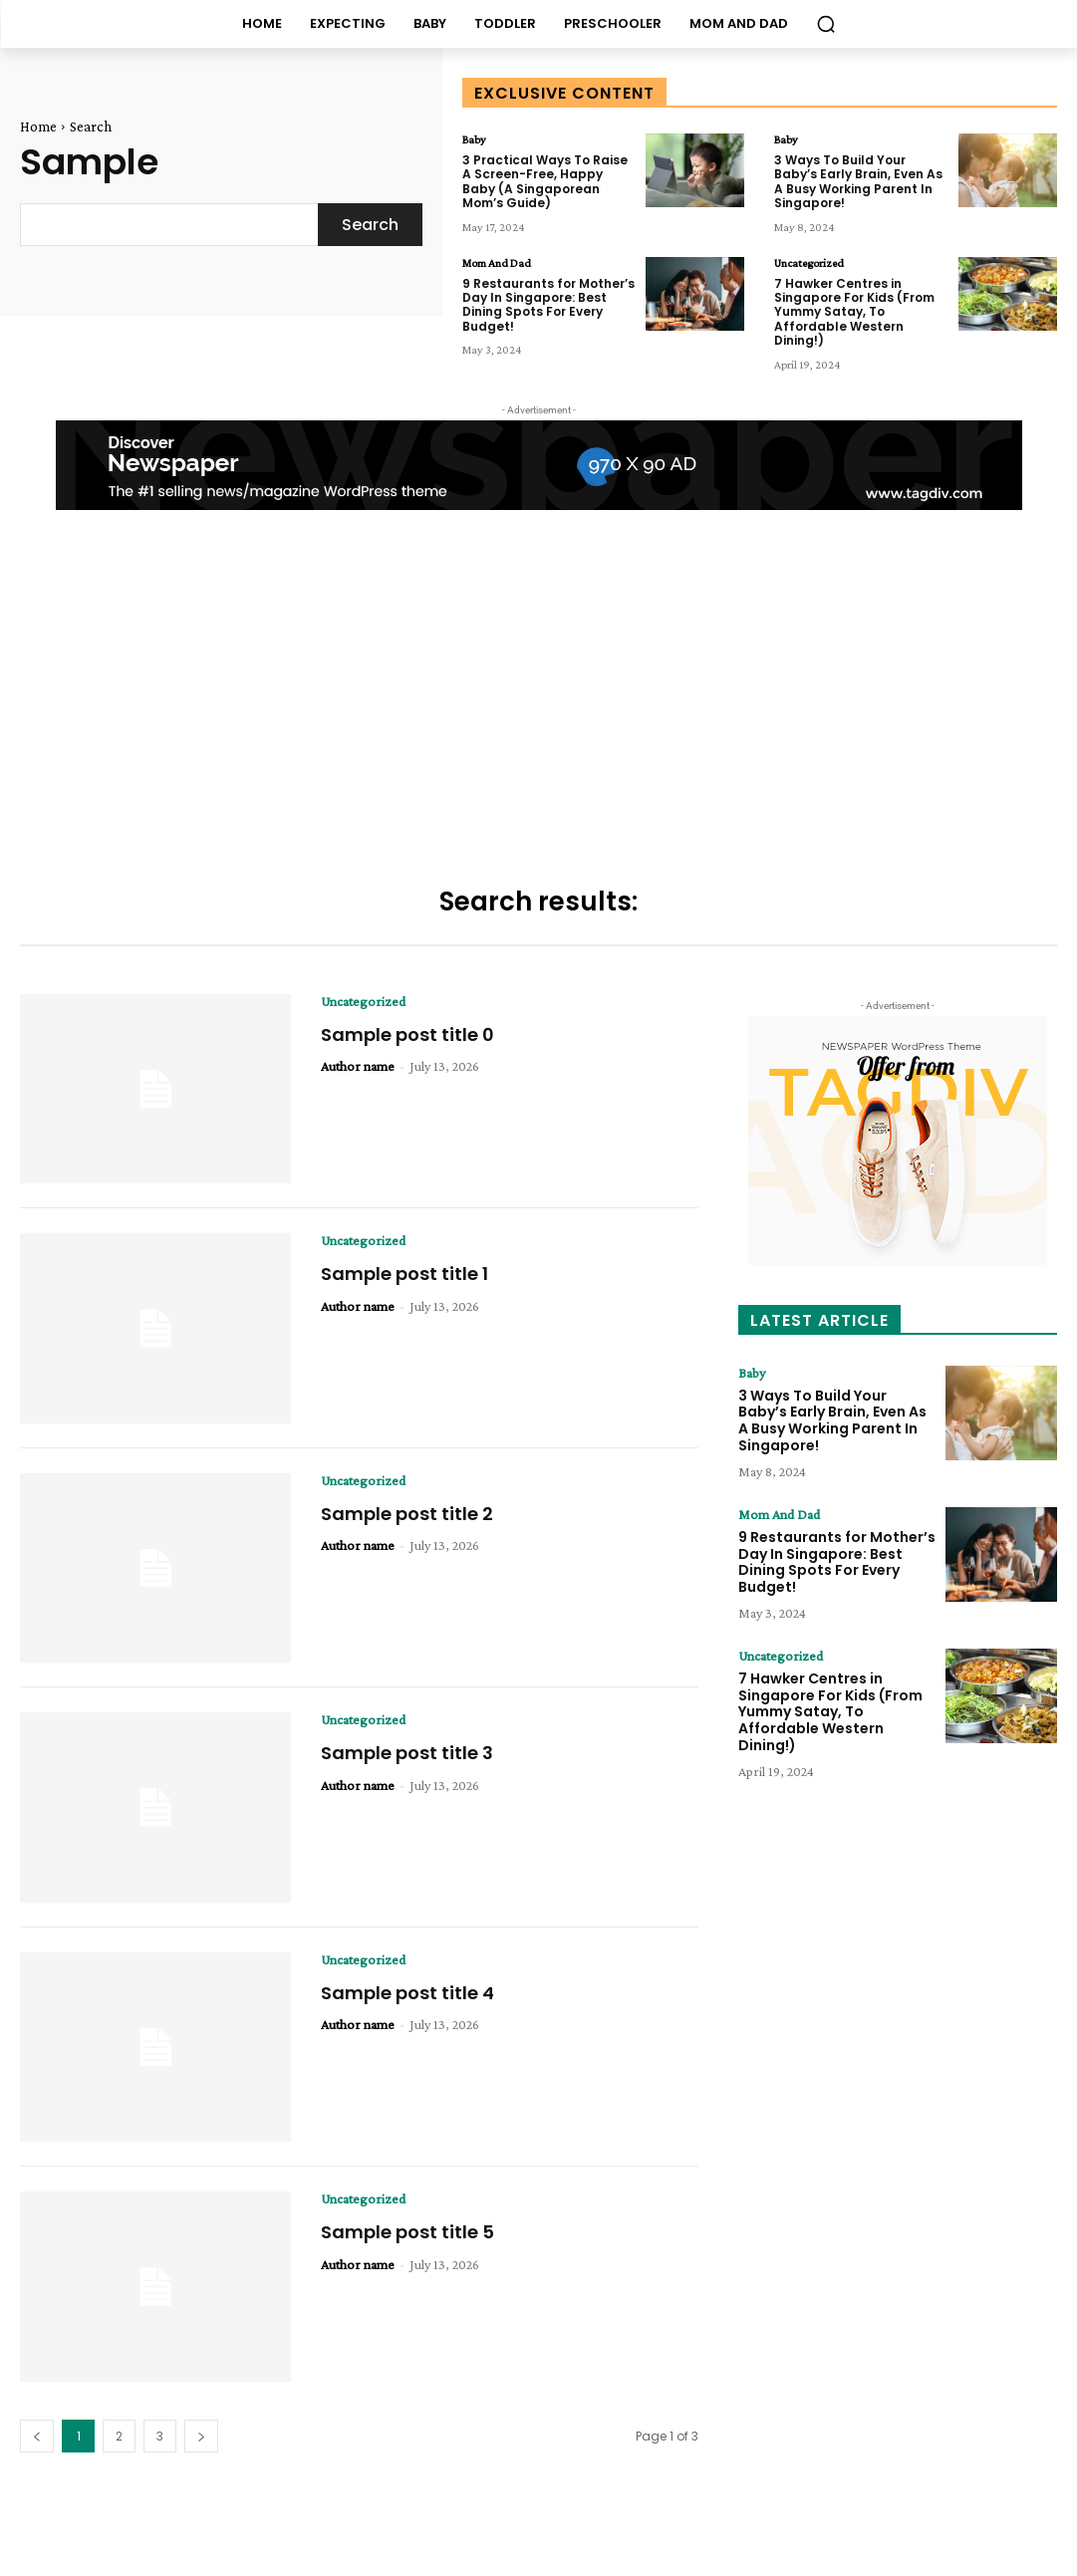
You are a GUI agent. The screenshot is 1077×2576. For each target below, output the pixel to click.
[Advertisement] (538, 699)
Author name (358, 1066)
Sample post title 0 (407, 1034)
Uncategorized (809, 263)
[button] (826, 24)
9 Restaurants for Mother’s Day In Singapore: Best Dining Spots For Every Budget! (548, 305)
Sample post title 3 (407, 1752)
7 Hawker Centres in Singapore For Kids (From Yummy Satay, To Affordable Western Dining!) (854, 312)
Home (38, 126)
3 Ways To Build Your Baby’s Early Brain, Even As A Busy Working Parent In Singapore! (858, 181)
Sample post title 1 (404, 1273)
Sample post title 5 (407, 2231)
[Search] (370, 224)
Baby (474, 139)
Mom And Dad (496, 263)
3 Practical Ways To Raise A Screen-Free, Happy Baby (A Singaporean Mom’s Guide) (545, 181)
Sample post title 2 (407, 1513)
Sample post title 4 (407, 1992)
